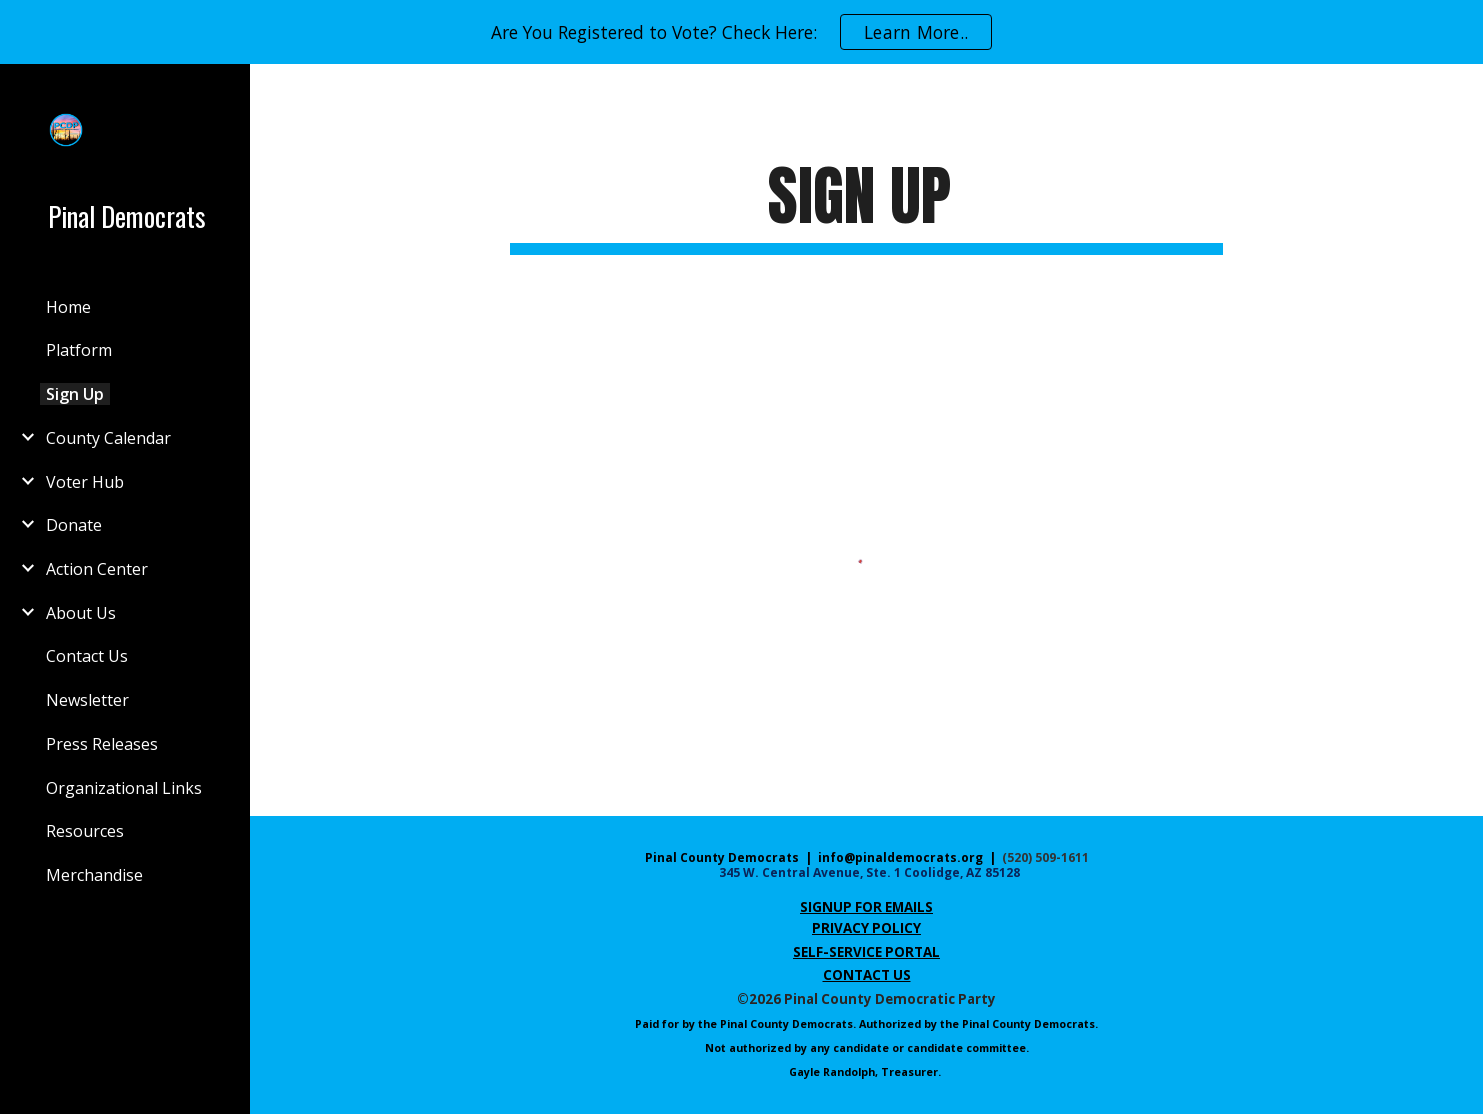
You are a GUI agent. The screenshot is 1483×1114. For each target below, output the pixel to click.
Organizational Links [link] (124, 788)
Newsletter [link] (87, 700)
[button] (1459, 92)
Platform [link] (79, 350)
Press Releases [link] (102, 744)
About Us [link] (81, 613)
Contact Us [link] (87, 656)
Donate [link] (74, 525)
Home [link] (68, 307)
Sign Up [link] (75, 394)
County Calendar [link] (108, 438)
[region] (741, 32)
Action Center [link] (97, 569)
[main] (867, 205)
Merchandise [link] (94, 875)
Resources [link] (85, 831)
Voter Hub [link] (85, 482)
